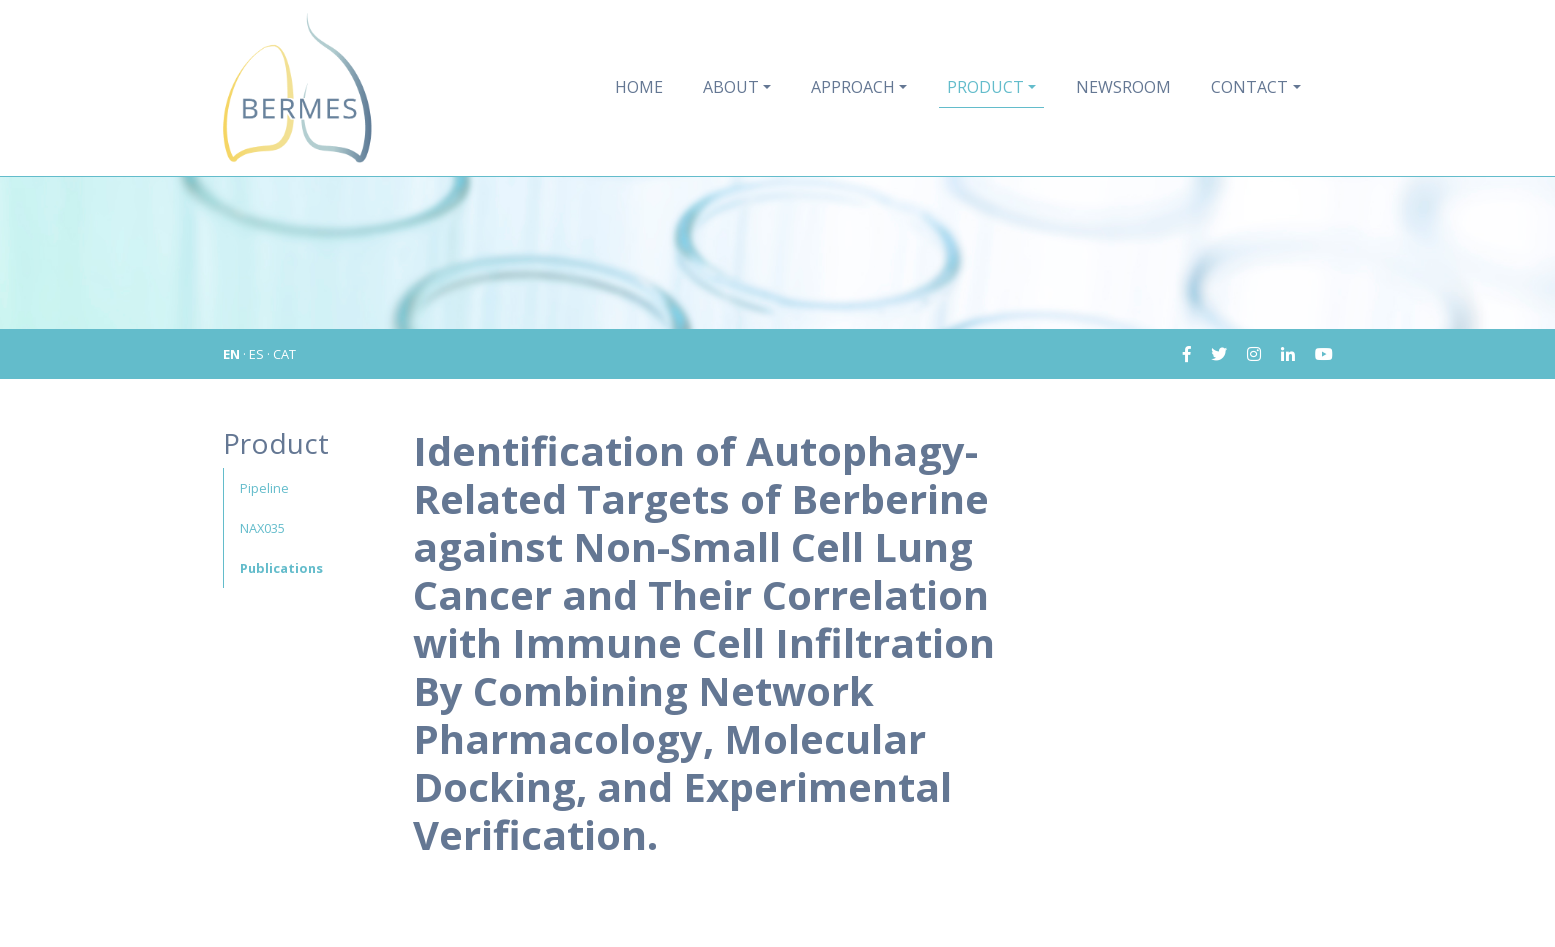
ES (256, 354)
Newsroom (1123, 87)
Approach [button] (853, 87)
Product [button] (985, 87)
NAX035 (262, 528)
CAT (284, 354)
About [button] (731, 87)
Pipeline (264, 488)
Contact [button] (1249, 87)
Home (639, 87)
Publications (281, 568)
